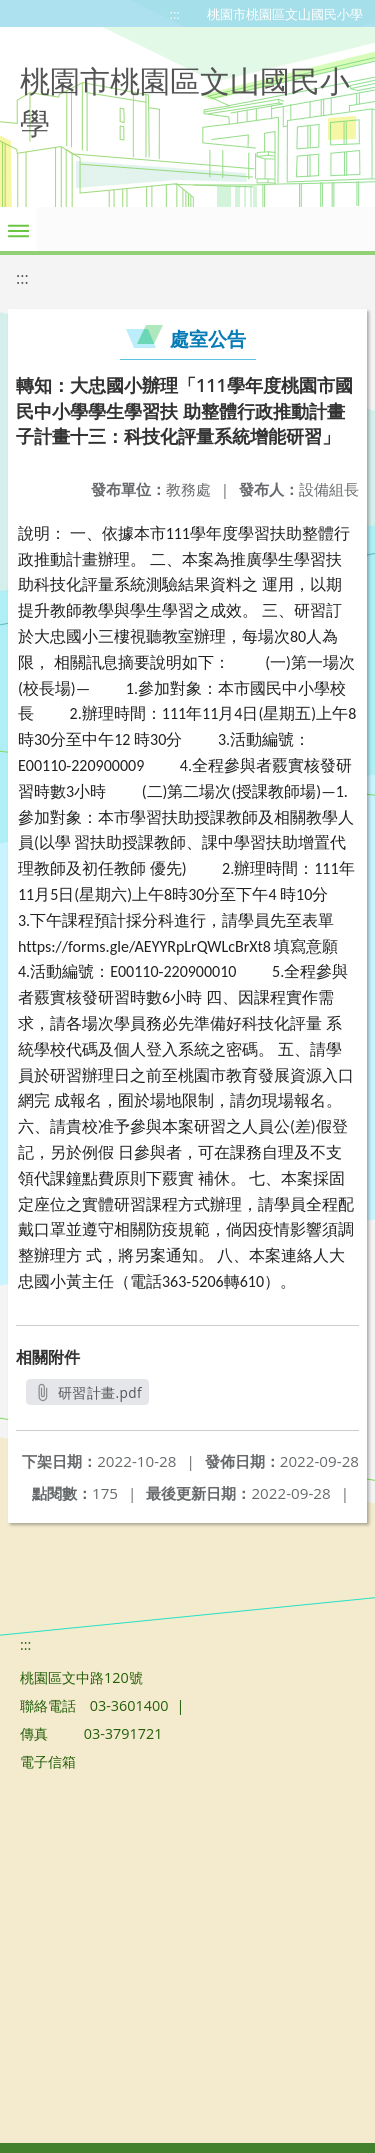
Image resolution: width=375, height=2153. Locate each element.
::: (175, 14)
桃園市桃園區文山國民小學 (285, 14)
